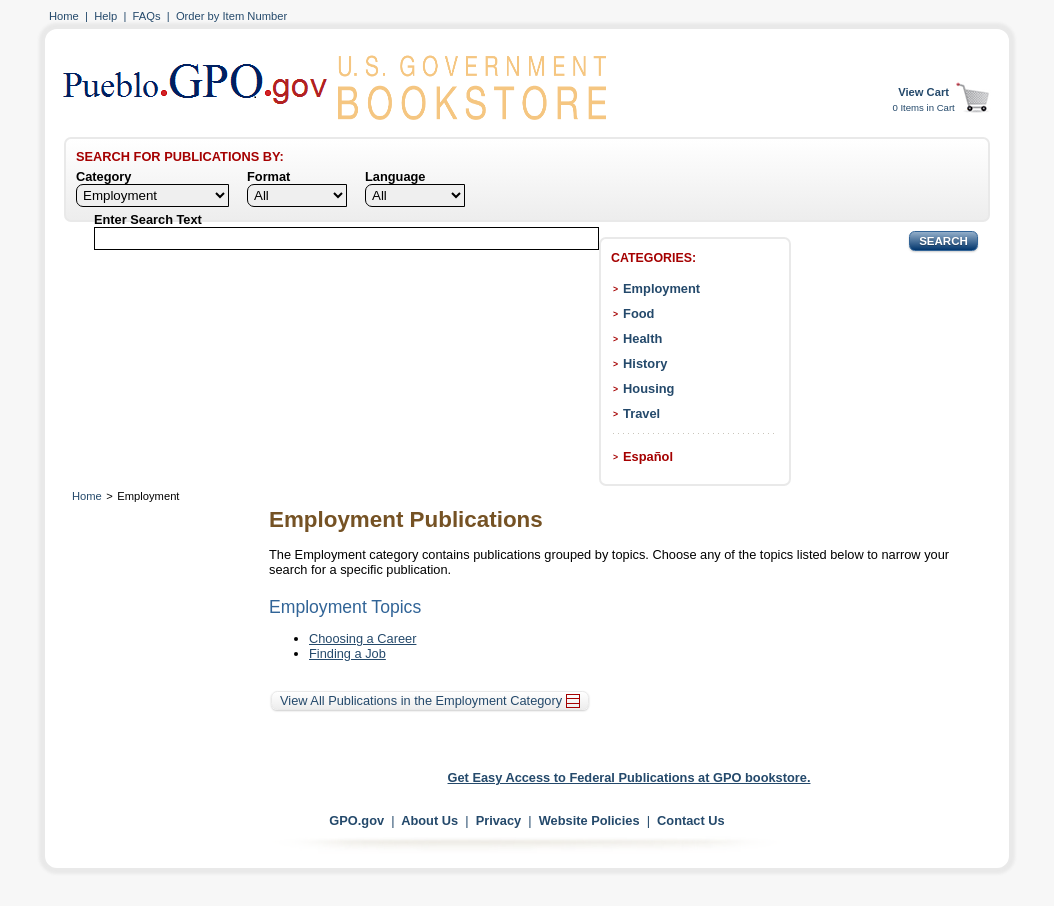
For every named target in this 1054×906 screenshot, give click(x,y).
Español (648, 456)
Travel (641, 413)
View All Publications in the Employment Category (430, 700)
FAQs (147, 16)
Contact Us (691, 820)
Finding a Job (347, 653)
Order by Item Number (231, 16)
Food (638, 313)
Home (64, 16)
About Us (429, 820)
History (645, 363)
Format (268, 176)
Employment (661, 288)
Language (395, 176)
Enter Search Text (148, 219)
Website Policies (589, 820)
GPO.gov (356, 820)
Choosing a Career (362, 638)
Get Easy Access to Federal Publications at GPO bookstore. (629, 777)
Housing (648, 388)
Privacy (499, 820)
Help (105, 16)
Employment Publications (406, 519)
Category (103, 176)
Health (642, 338)
